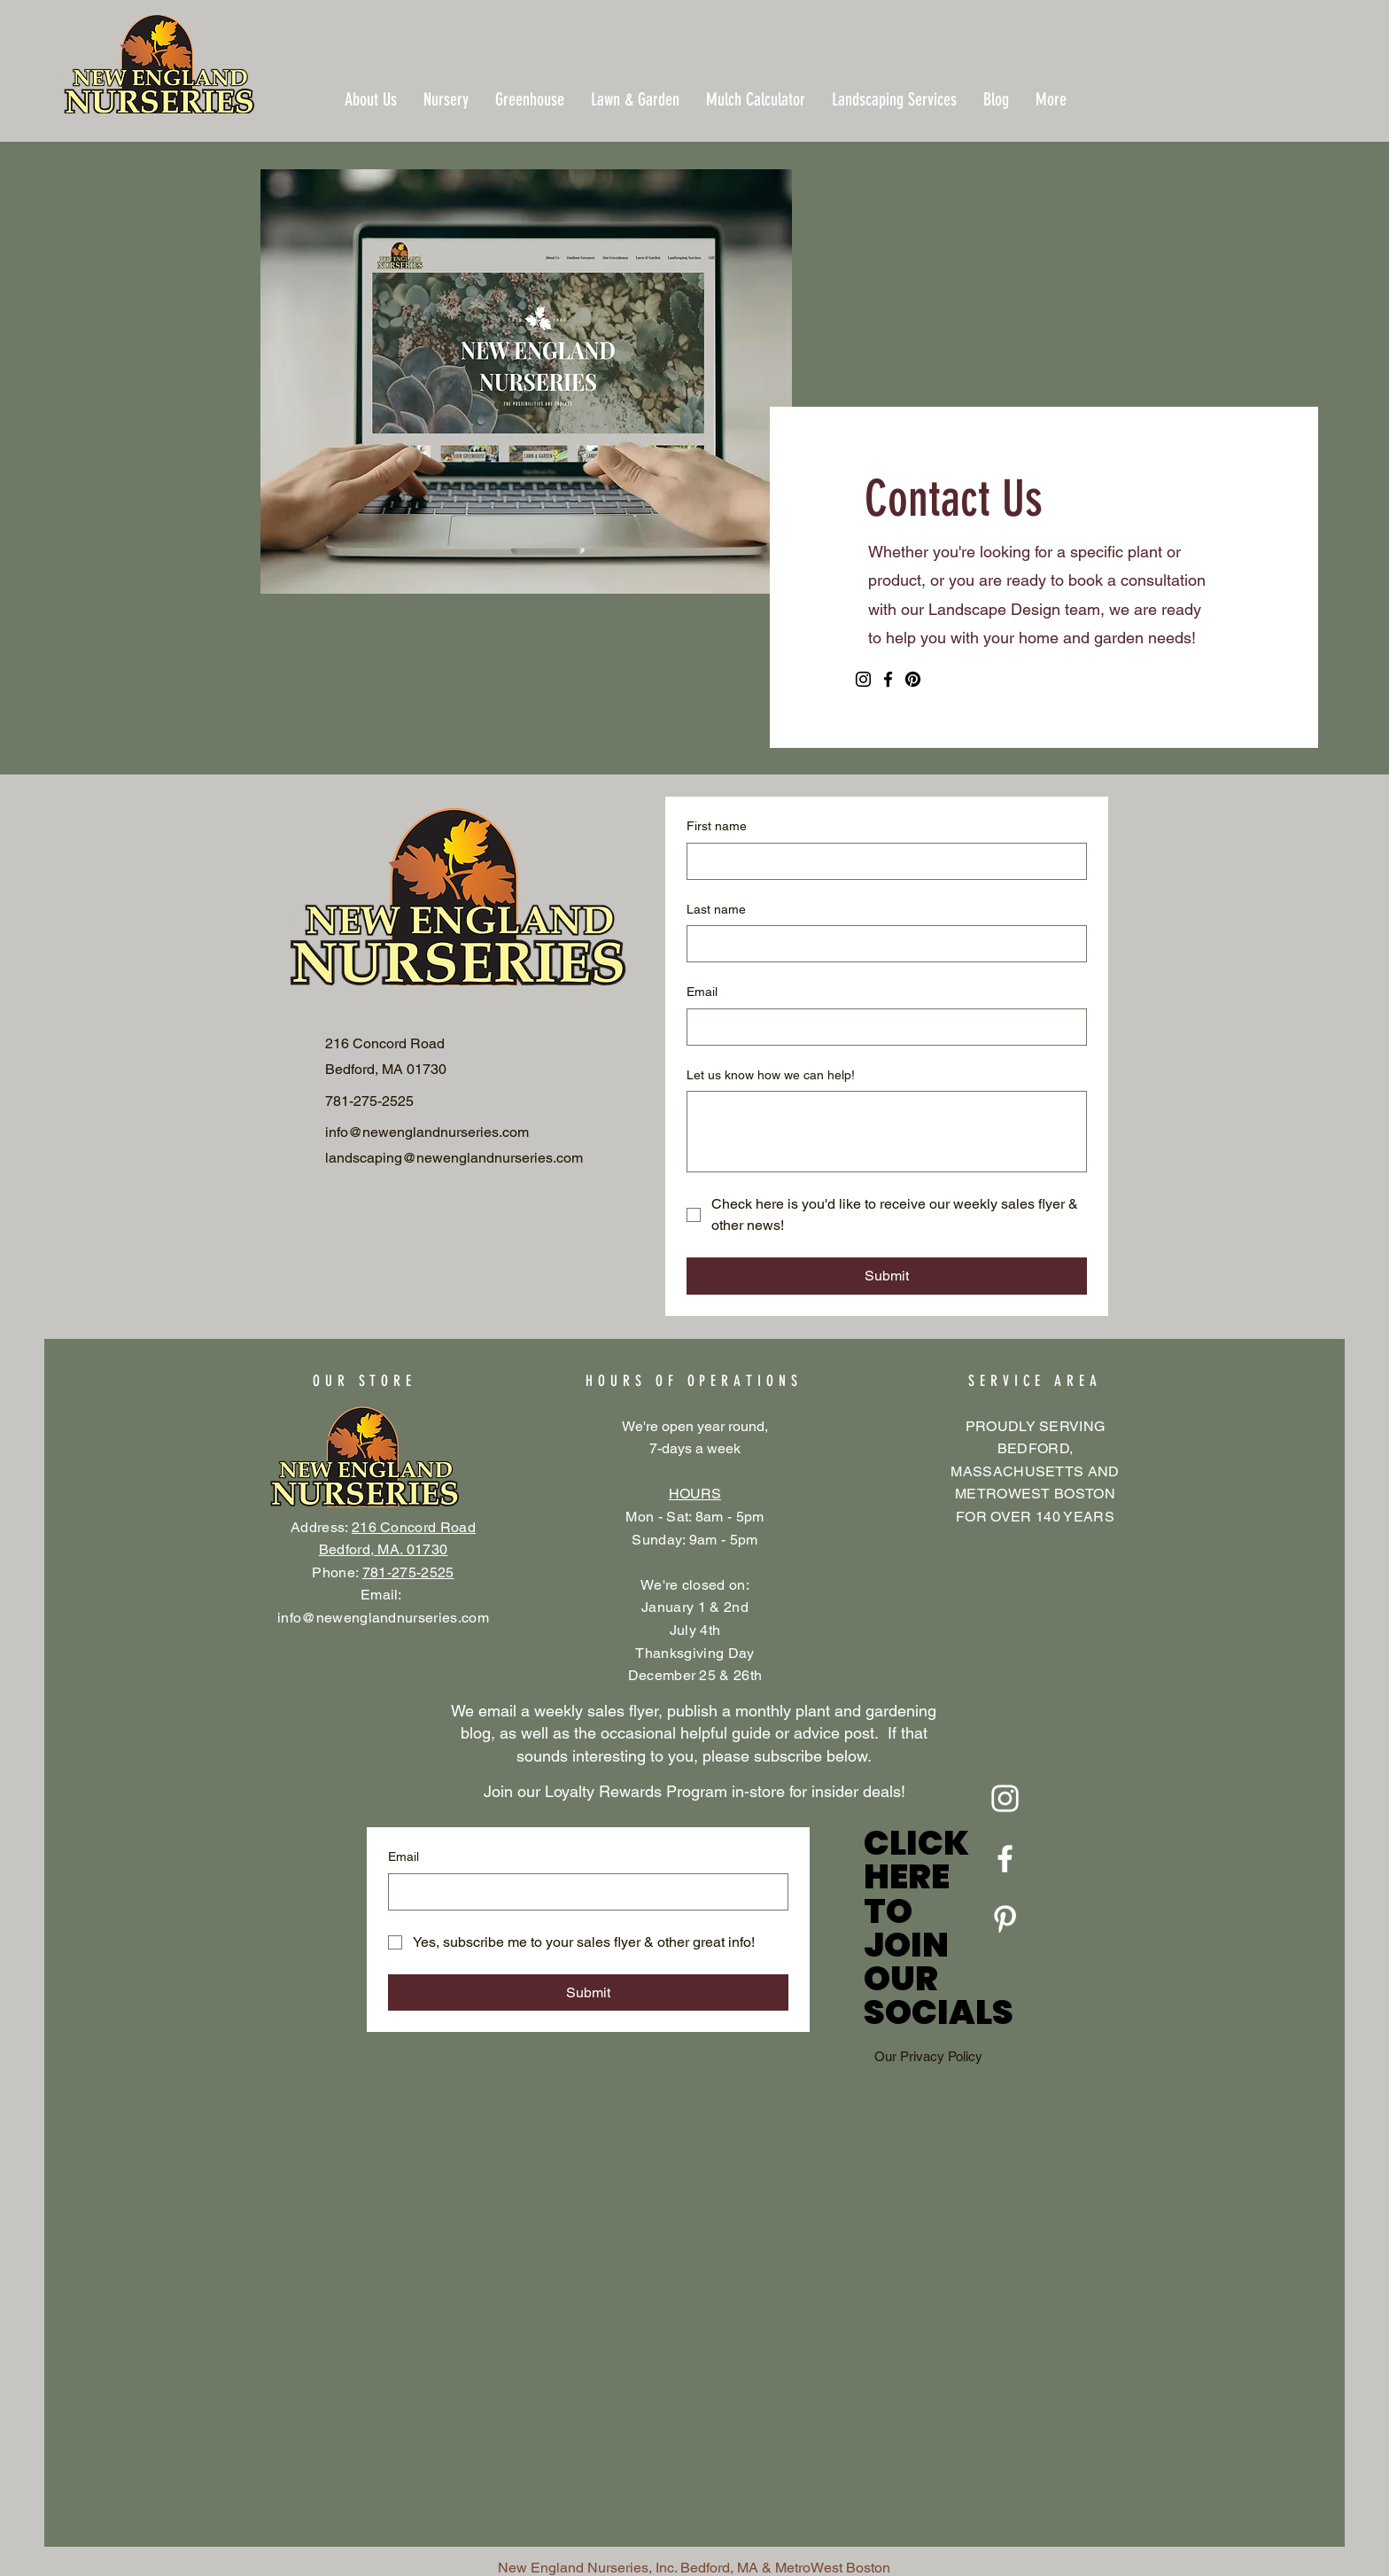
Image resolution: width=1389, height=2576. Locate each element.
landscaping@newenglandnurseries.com (454, 1157)
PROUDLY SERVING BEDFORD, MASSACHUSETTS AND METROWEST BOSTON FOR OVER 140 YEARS (1035, 1471)
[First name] (881, 861)
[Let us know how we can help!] (886, 1131)
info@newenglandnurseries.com (383, 1617)
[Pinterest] (913, 679)
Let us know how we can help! (771, 1075)
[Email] (881, 1027)
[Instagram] (863, 679)
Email (702, 991)
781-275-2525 (408, 1572)
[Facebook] (888, 679)
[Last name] (881, 943)
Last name (716, 909)
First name (717, 826)
